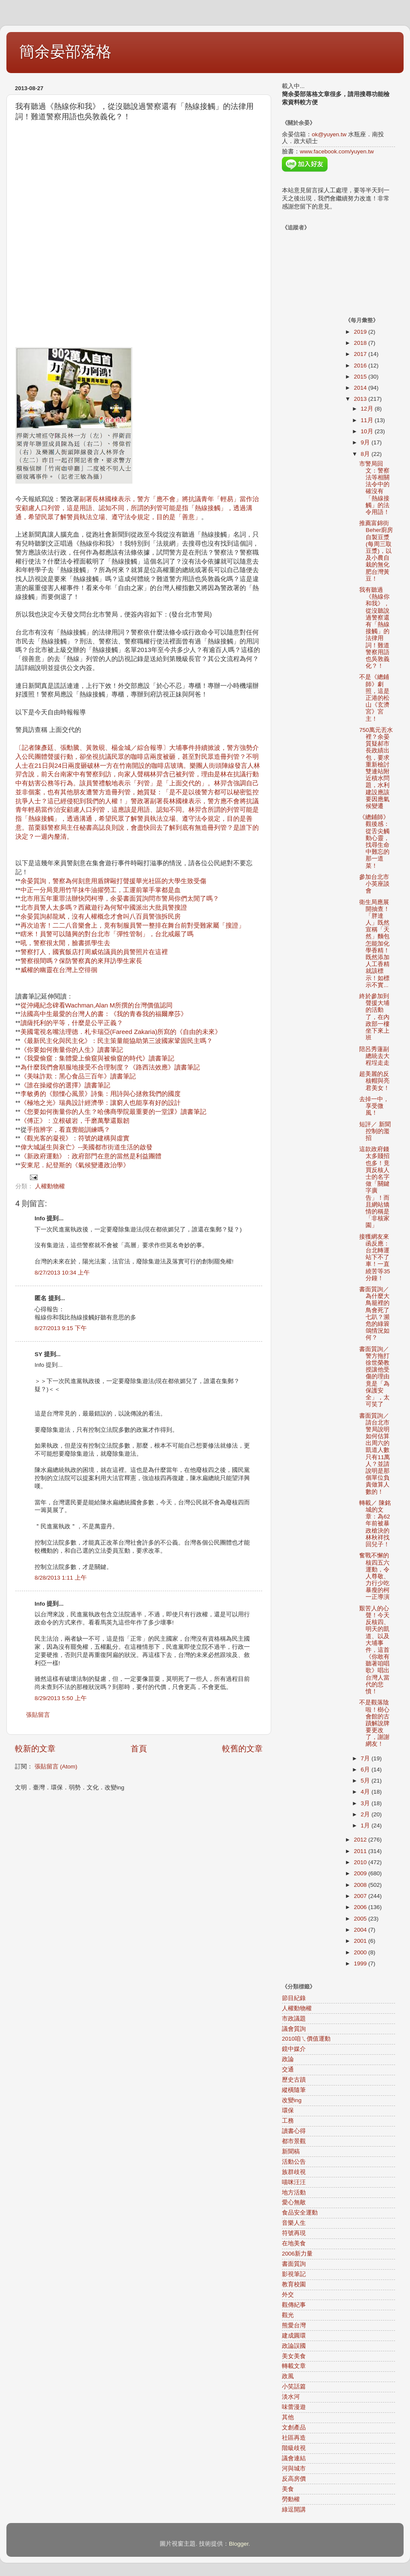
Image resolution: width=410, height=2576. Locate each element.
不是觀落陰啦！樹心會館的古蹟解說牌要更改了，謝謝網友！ (374, 1723)
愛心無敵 (294, 2202)
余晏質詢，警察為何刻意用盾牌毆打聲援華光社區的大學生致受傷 (113, 881)
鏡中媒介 (294, 2049)
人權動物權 (50, 1186)
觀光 (288, 2315)
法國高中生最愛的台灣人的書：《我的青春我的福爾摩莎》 (103, 1013)
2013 (361, 399)
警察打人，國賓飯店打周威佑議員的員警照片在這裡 (94, 952)
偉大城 (30, 1147)
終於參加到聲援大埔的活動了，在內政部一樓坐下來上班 (374, 1017)
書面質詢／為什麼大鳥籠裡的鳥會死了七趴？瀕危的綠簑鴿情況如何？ (374, 1313)
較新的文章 (35, 1748)
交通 (288, 2069)
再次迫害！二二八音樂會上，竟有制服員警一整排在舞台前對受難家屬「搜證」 (132, 925)
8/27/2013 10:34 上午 (62, 1272)
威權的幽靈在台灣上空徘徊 (58, 969)
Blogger (239, 2544)
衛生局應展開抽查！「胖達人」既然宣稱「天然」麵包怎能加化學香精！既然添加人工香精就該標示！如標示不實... (374, 943)
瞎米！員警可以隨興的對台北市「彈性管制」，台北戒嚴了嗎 (106, 934)
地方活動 (294, 2192)
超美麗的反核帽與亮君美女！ (374, 1081)
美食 (288, 2489)
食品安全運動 (300, 2212)
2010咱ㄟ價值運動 (306, 2039)
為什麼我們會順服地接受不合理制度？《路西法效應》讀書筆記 (110, 1067)
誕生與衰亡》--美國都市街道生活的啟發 (96, 1147)
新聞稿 (291, 2151)
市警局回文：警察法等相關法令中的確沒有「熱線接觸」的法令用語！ (374, 488)
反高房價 (294, 2479)
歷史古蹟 (294, 2080)
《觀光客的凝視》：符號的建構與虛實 (74, 1138)
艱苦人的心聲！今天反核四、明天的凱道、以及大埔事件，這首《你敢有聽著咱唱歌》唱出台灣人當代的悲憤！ (374, 1650)
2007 (361, 1896)
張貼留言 (38, 1715)
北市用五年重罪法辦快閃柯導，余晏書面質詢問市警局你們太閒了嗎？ (119, 898)
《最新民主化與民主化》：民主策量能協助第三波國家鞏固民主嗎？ (116, 1040)
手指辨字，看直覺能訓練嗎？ (68, 1129)
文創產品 (294, 2427)
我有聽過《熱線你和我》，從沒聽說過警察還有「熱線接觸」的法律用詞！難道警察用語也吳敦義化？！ (374, 628)
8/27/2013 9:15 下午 (61, 1328)
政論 (288, 2059)
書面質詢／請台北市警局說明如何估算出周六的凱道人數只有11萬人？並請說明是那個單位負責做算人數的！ (374, 1454)
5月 (366, 1780)
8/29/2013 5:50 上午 (61, 1698)
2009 (361, 1873)
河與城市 (294, 2468)
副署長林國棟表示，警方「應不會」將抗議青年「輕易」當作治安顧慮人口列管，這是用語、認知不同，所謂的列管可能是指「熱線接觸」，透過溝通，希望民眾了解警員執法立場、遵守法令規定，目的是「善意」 (137, 508)
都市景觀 (294, 2141)
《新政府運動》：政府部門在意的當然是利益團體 (90, 1156)
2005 (361, 1918)
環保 (288, 2110)
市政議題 (294, 2018)
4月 (366, 1792)
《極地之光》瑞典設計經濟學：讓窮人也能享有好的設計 (100, 1102)
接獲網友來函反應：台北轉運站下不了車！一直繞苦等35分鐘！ (374, 1257)
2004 (361, 1930)
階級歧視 (294, 2448)
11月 (368, 420)
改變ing (292, 2100)
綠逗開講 (294, 2509)
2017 (361, 354)
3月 (366, 1803)
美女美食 (294, 2356)
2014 (361, 388)
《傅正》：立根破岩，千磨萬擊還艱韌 (74, 1120)
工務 (288, 2121)
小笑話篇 (294, 2386)
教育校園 (294, 2284)
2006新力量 (297, 2253)
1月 (366, 1825)
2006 (361, 1907)
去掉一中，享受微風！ (374, 1106)
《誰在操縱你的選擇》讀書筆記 (65, 1085)
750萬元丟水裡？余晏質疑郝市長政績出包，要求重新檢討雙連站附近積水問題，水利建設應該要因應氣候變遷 (376, 768)
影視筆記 (294, 2274)
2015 (361, 376)
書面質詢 (294, 2264)
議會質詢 (294, 2029)
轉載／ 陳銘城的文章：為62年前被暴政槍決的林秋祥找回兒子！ (375, 1524)
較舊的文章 (242, 1748)
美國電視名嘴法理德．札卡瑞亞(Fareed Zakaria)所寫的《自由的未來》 (121, 1031)
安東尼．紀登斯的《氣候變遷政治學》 (74, 1165)
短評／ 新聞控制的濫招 (375, 1131)
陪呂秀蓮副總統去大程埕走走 (374, 1056)
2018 (361, 343)
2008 (361, 1885)
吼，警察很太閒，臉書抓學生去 (65, 943)
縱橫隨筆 (294, 2090)
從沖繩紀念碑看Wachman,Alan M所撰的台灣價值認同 (96, 1005)
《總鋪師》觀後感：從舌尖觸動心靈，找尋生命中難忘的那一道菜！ (374, 841)
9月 (366, 442)
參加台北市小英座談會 (374, 884)
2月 (366, 1814)
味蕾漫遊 (294, 2407)
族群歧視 (294, 2172)
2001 (361, 1941)
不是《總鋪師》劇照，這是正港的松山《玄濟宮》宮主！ (374, 698)
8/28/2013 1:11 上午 (61, 1577)
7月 (366, 1758)
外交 (288, 2294)
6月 (366, 1769)
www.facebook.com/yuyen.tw (337, 151)
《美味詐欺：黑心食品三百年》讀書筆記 (78, 1076)
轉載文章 (294, 2366)
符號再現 (294, 2233)
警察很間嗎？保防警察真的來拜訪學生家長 (81, 961)
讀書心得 (294, 2131)
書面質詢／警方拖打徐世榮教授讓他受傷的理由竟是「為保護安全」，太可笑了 (374, 1377)
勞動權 (291, 2499)
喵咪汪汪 (294, 2182)
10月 (368, 431)
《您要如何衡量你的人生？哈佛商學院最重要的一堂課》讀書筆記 (113, 1111)
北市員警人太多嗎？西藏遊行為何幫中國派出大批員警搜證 (103, 907)
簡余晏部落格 (65, 51)
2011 (361, 1851)
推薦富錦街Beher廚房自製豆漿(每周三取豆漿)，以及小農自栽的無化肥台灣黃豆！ (376, 551)
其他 (288, 2417)
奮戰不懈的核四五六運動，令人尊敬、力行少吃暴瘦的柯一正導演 (374, 1576)
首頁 (139, 1748)
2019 (361, 332)
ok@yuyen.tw (329, 134)
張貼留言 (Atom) (56, 1766)
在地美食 (294, 2243)
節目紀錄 (294, 1998)
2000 (361, 1952)
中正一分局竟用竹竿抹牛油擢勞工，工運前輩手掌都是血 (100, 890)
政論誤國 (294, 2346)
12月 (368, 408)
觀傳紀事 (294, 2305)
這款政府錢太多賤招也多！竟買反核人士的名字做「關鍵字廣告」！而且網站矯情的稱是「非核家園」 (374, 1187)
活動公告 (294, 2162)
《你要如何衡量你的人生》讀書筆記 (71, 1049)
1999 (361, 1963)
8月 (366, 454)
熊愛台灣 (294, 2325)
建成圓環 (294, 2335)
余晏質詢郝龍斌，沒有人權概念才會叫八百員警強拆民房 (100, 916)
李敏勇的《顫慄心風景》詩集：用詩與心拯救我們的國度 (100, 1093)
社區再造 (294, 2438)
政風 (288, 2376)
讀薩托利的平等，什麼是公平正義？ (71, 1022)
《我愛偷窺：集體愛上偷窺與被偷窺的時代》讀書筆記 (97, 1058)
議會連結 (294, 2458)
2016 (361, 365)
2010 (361, 1862)
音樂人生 (294, 2223)
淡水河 (291, 2397)
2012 (361, 1839)
